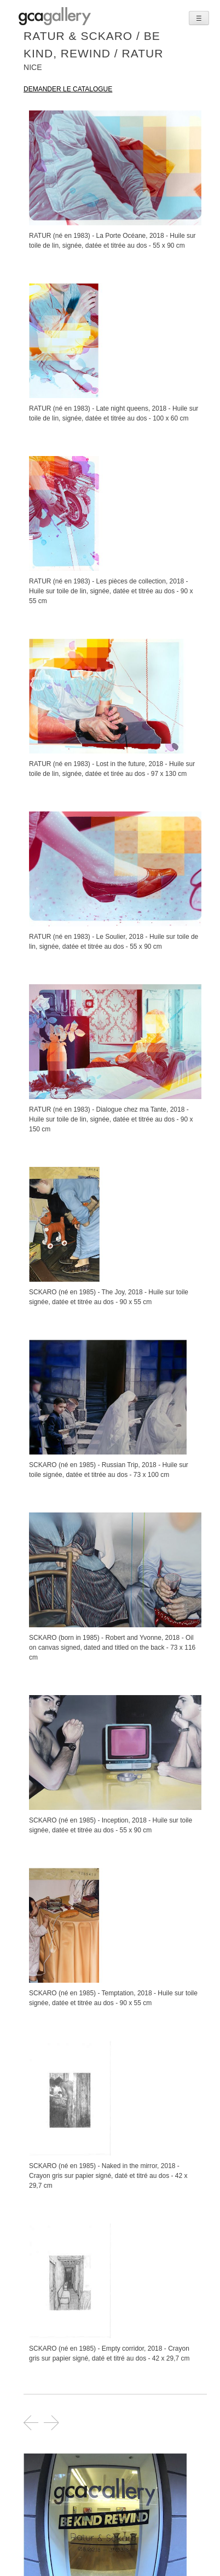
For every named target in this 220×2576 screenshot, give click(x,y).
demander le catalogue (68, 89)
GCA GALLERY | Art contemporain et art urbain (55, 16)
